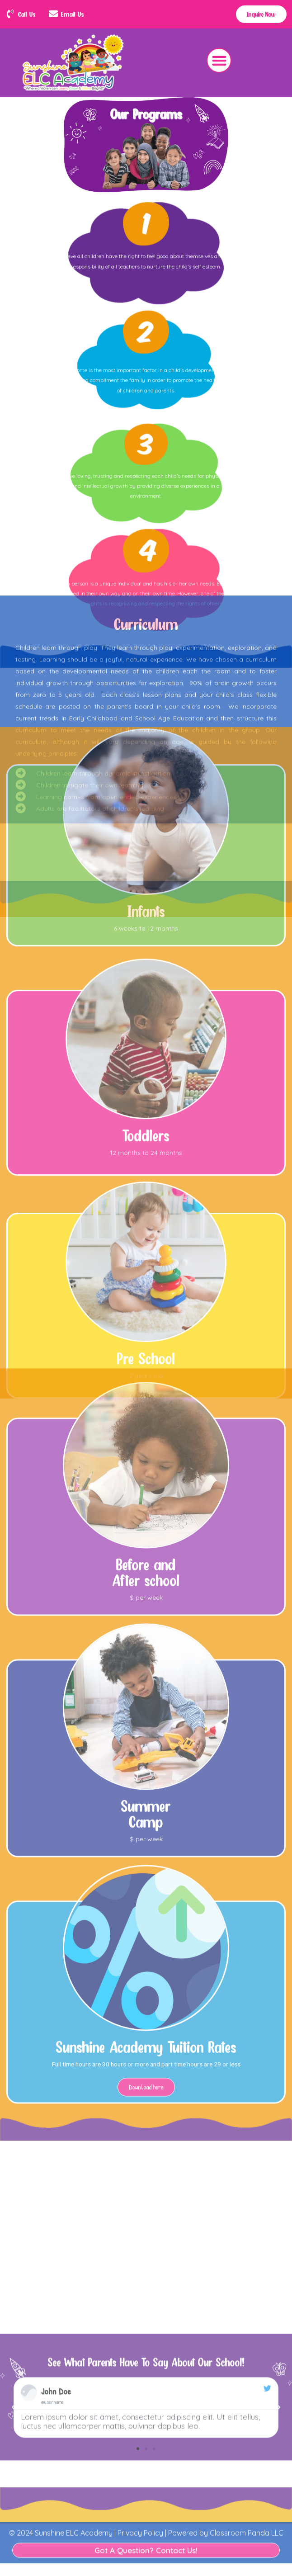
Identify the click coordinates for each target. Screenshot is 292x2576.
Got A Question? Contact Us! (146, 2524)
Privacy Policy (139, 2507)
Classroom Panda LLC (246, 2507)
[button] (219, 60)
